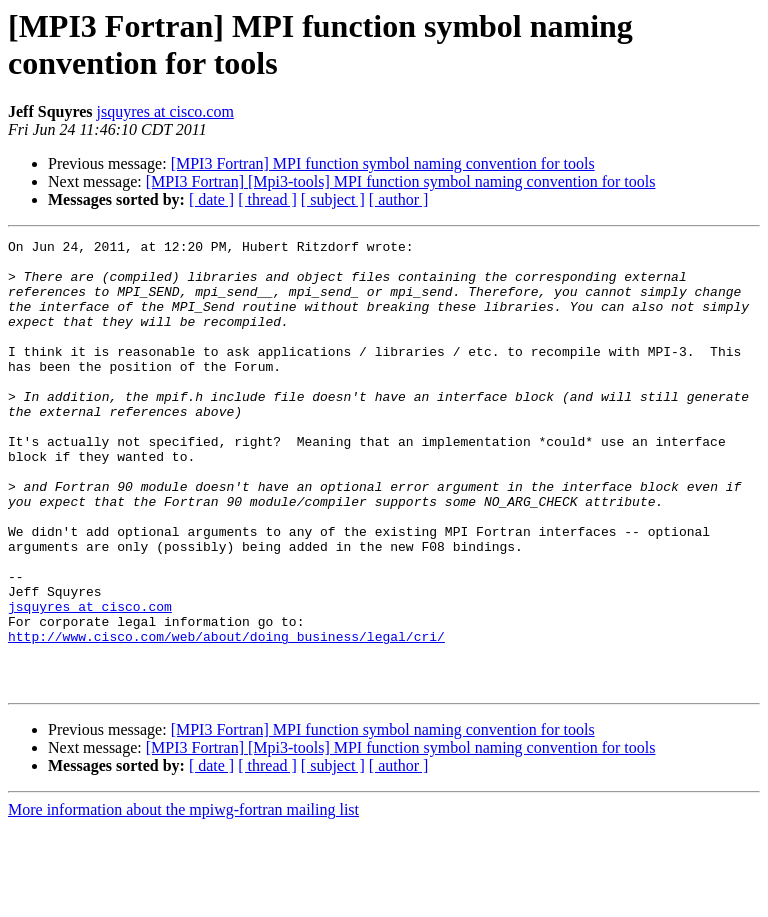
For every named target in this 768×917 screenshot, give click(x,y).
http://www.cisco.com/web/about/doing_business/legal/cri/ (226, 717)
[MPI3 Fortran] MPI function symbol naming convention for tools (383, 163)
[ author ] (399, 199)
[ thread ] (267, 199)
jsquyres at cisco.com (165, 111)
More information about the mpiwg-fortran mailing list (183, 899)
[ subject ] (333, 199)
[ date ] (211, 199)
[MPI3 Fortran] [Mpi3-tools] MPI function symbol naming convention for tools (401, 181)
